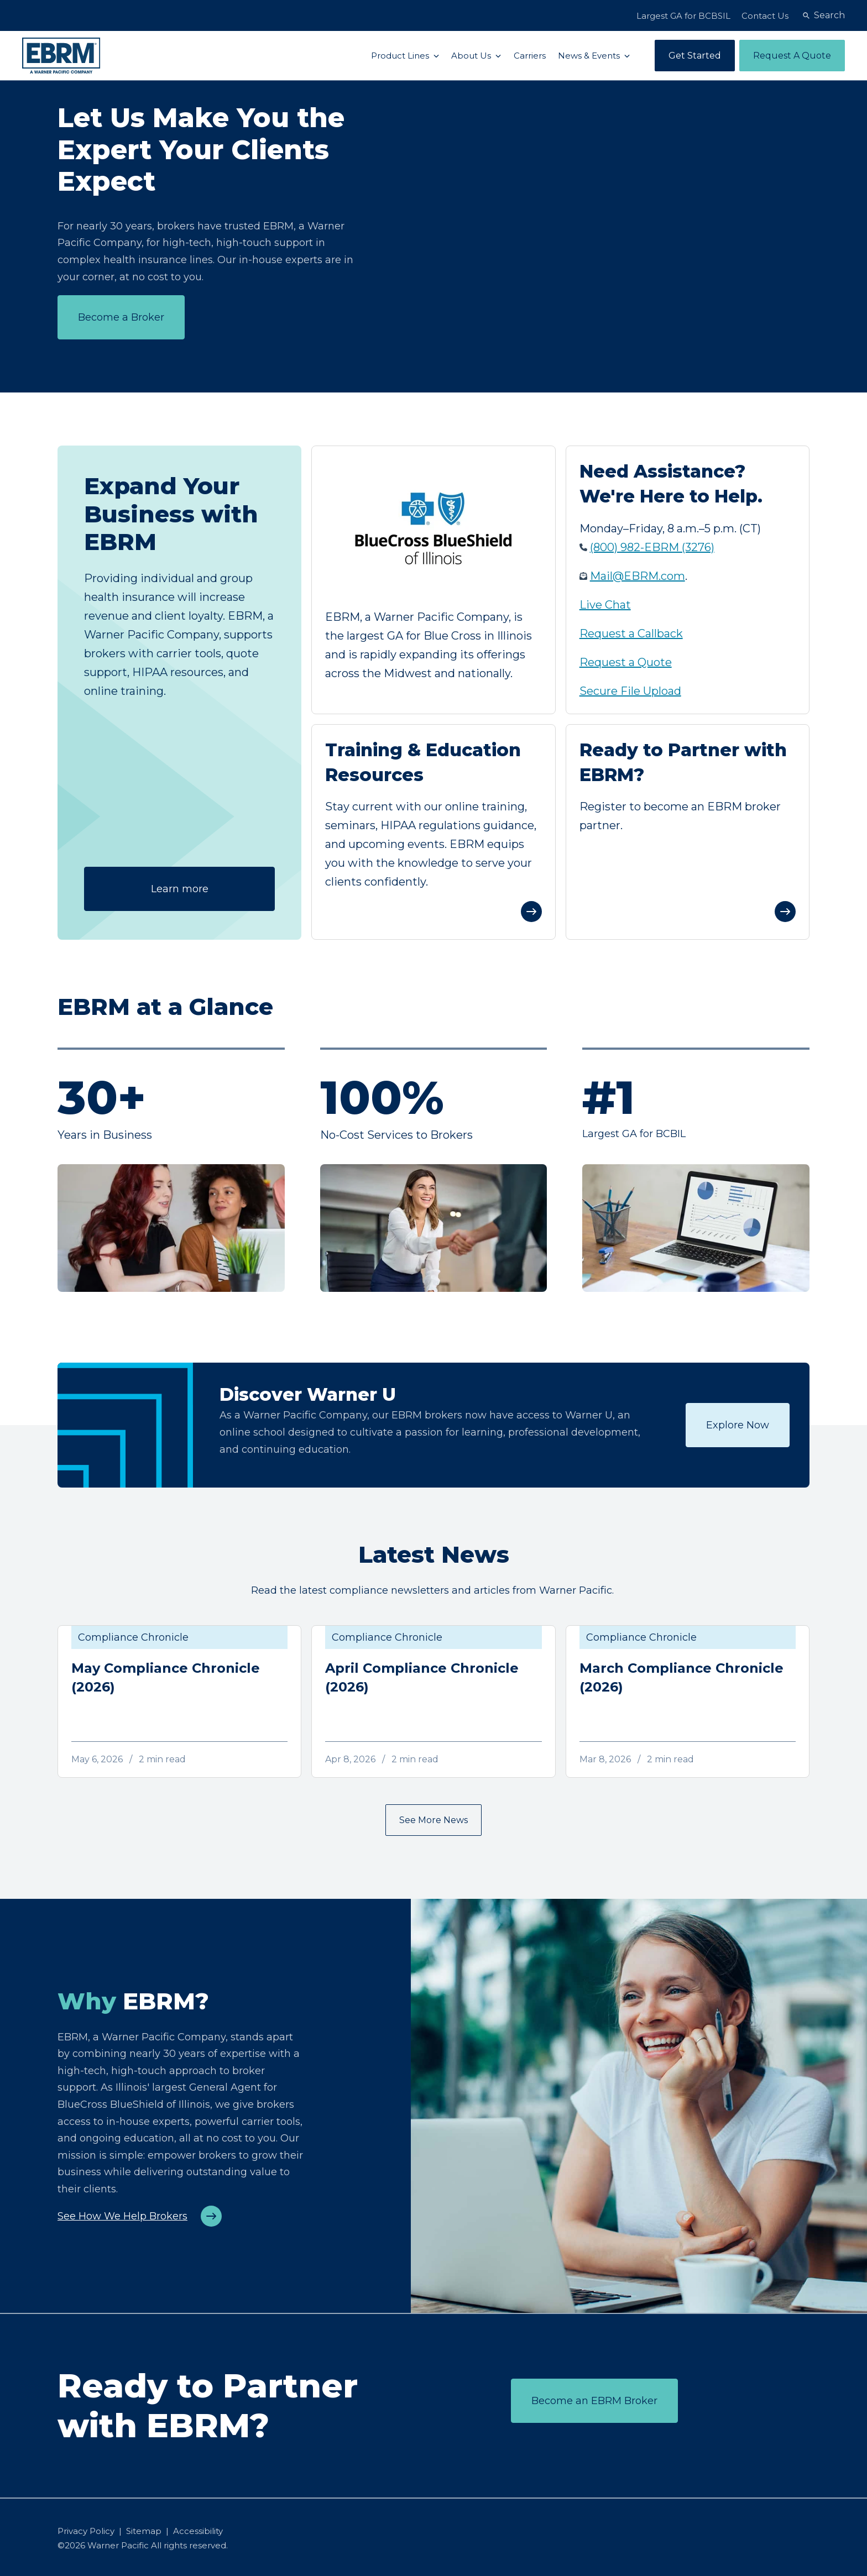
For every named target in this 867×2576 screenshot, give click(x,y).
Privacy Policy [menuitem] (86, 2531)
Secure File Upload (630, 691)
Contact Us (764, 16)
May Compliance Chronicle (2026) (165, 1677)
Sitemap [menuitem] (143, 2531)
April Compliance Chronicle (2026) (422, 1677)
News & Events (590, 55)
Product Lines (401, 55)
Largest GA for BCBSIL (683, 16)
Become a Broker (121, 317)
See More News (433, 1820)
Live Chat (605, 604)
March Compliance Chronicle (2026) (681, 1677)
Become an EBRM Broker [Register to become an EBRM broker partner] (594, 2401)
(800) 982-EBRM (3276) (652, 547)
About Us (472, 55)
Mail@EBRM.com (637, 576)
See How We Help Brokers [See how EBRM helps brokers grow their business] (122, 2216)
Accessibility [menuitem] (198, 2531)
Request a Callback (631, 633)
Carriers (530, 55)
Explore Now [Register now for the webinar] (737, 1425)
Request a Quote (625, 662)
